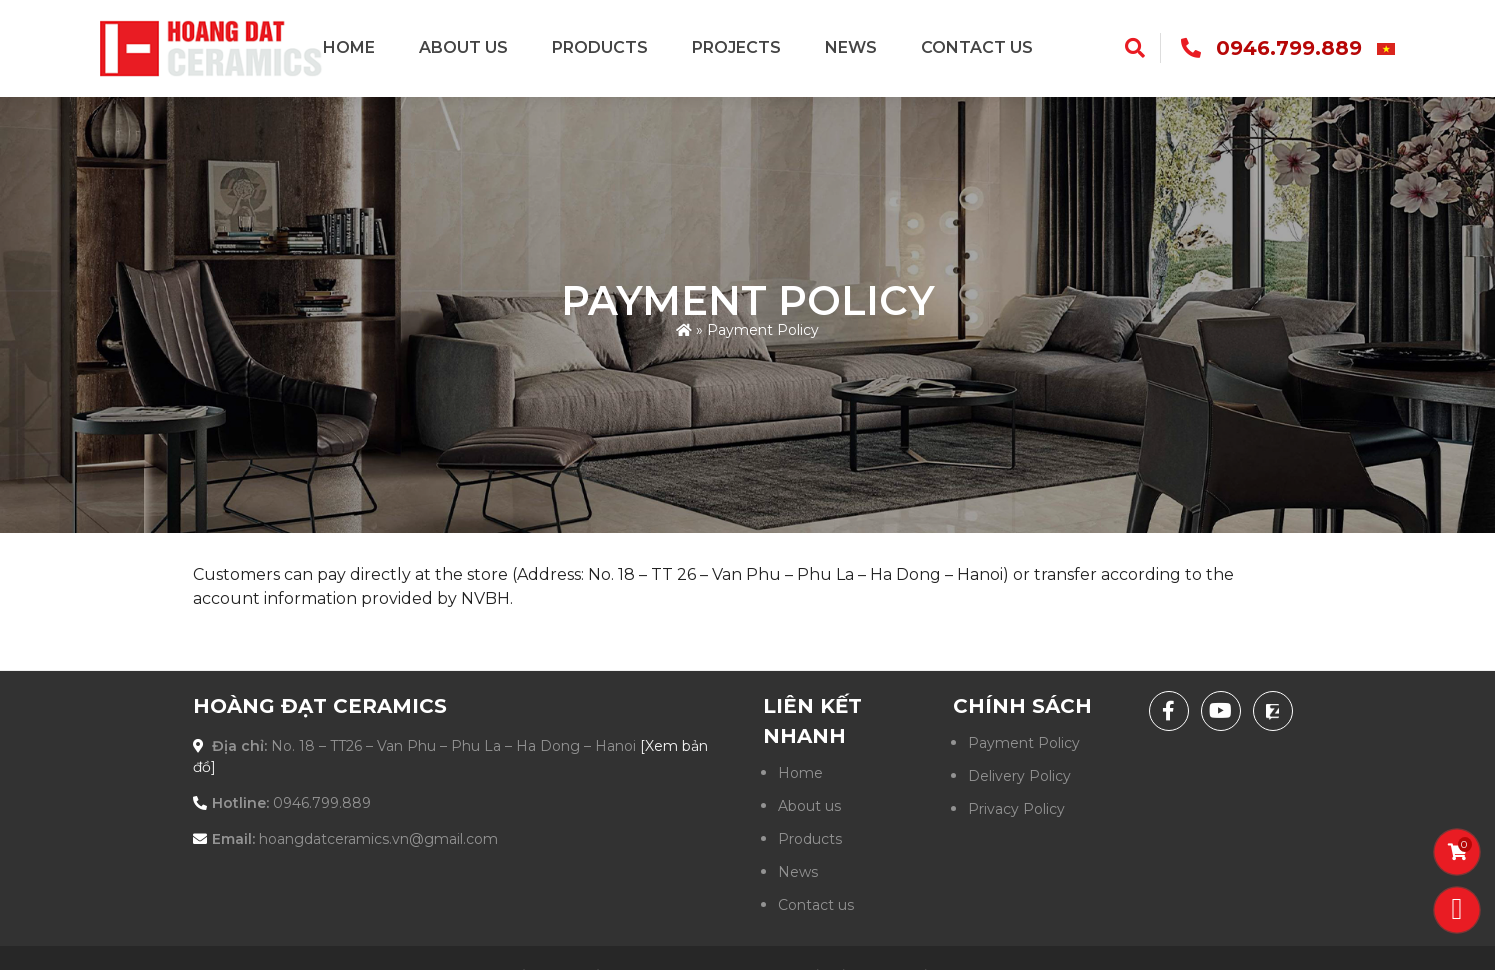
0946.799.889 (1289, 48)
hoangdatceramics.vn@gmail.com (378, 839)
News (851, 47)
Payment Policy (1024, 743)
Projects (736, 47)
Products (600, 47)
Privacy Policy (1016, 809)
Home (349, 47)
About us (463, 47)
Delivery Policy (1019, 776)
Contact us (977, 47)
